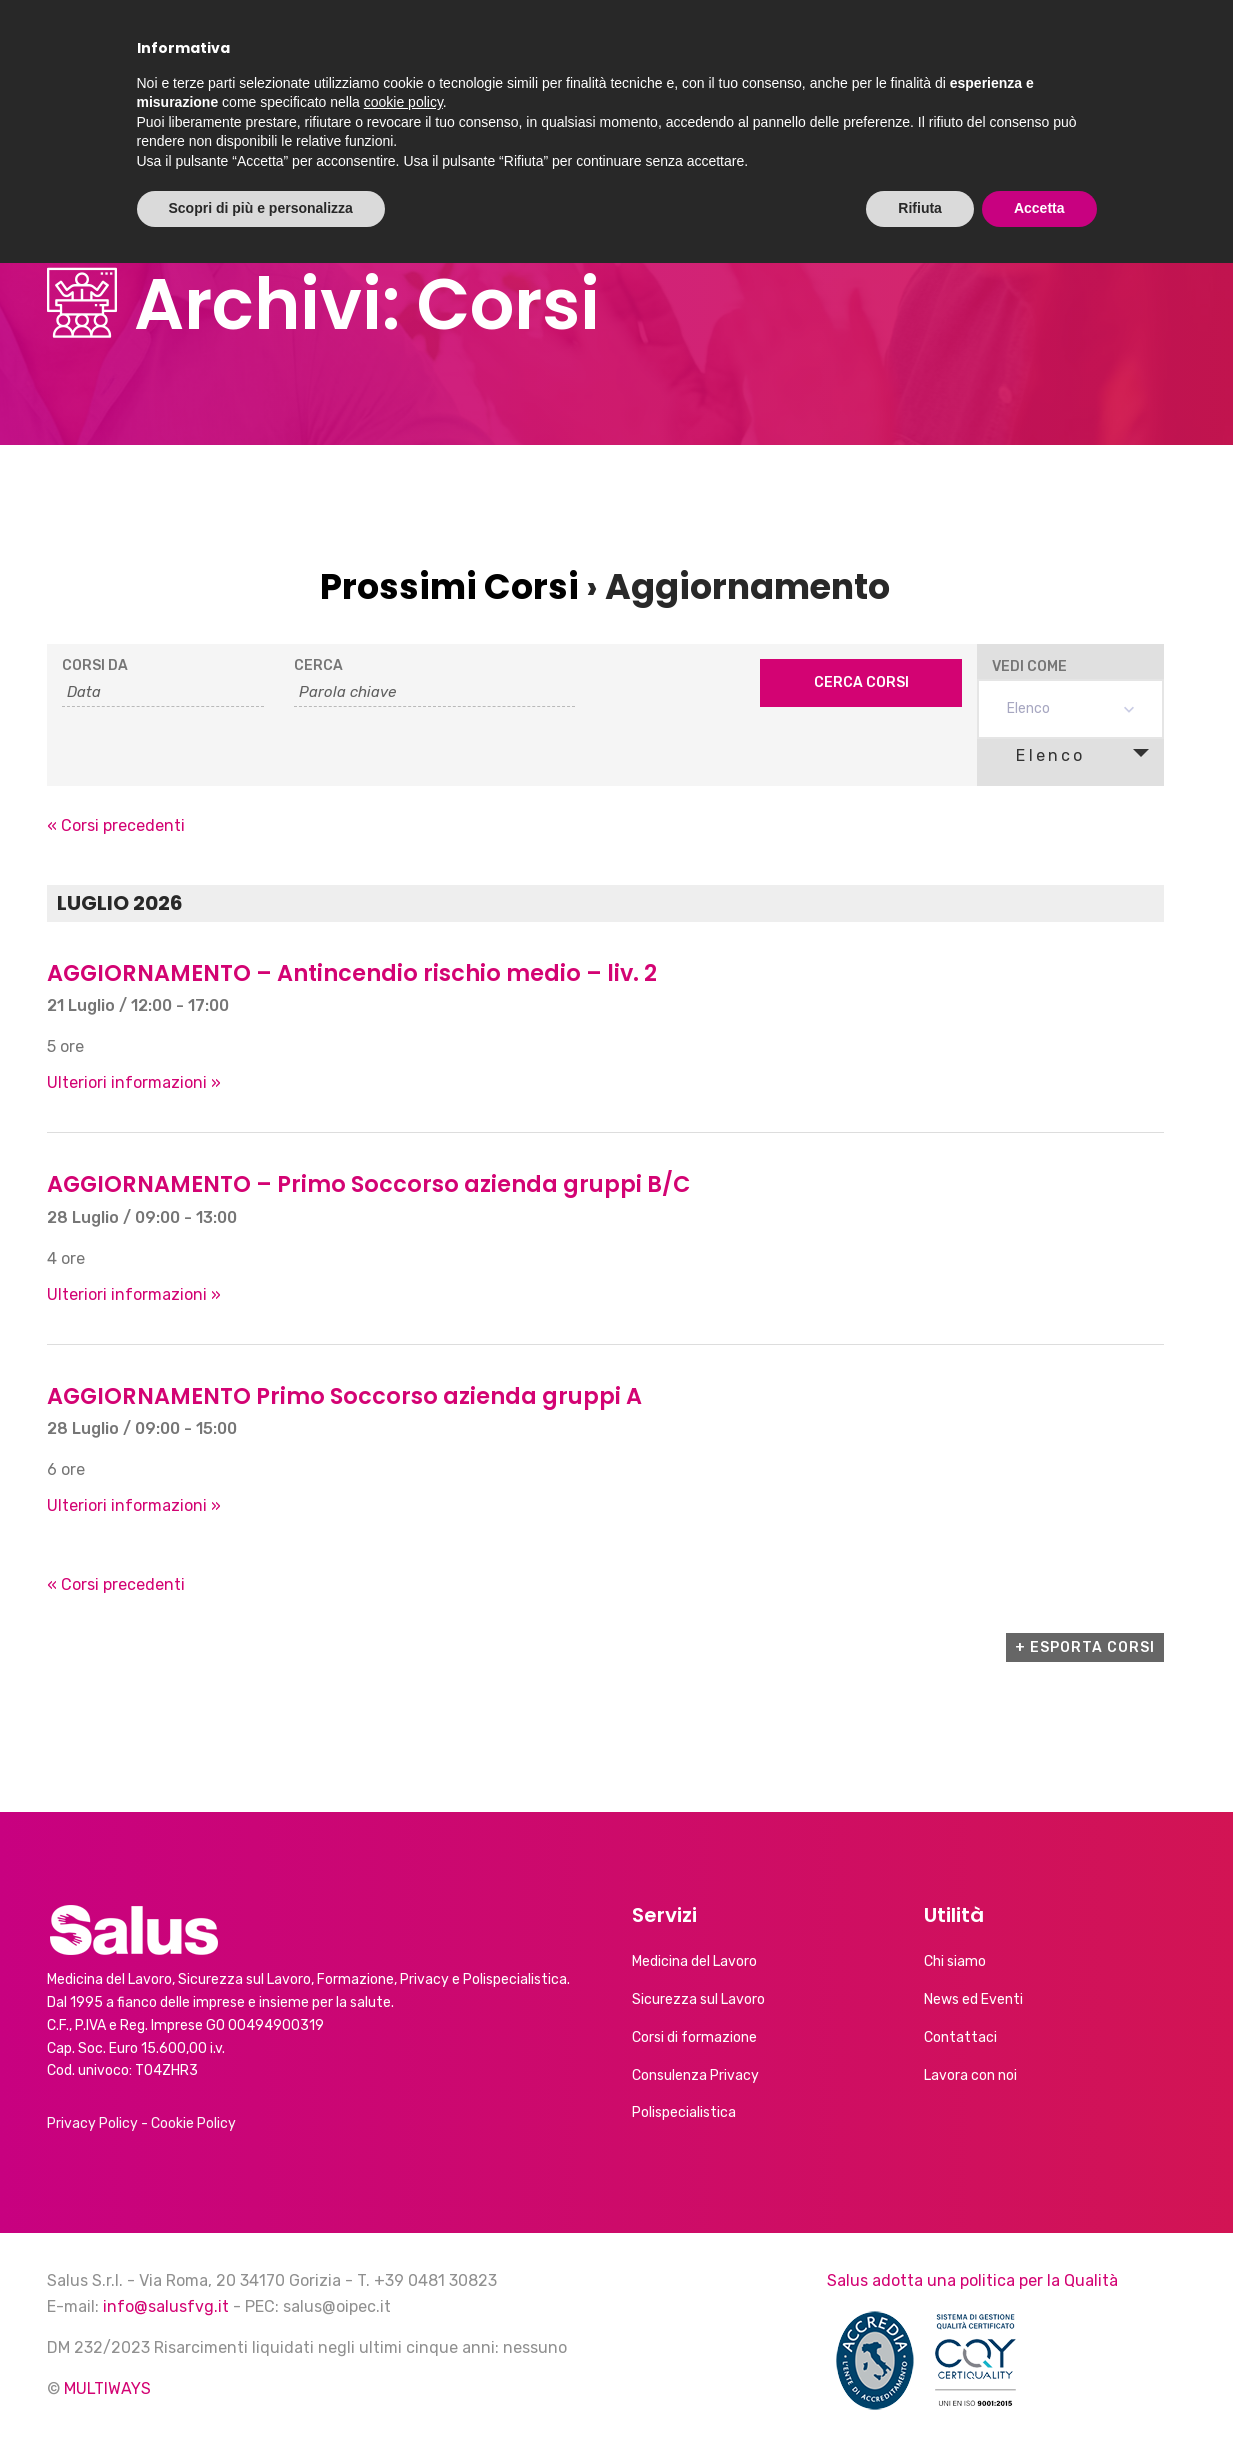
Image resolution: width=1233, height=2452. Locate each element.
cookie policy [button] (403, 2291)
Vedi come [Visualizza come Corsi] (1029, 667)
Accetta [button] (1039, 2397)
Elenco (1038, 755)
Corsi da (95, 666)
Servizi (601, 57)
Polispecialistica (684, 2112)
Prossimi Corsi (449, 586)
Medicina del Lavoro (694, 1961)
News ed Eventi (750, 57)
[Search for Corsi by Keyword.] (434, 692)
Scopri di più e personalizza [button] (261, 2397)
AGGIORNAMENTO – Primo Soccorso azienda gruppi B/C (368, 1184)
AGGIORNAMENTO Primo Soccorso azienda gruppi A (344, 1396)
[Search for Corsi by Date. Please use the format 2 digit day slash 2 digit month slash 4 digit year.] (163, 692)
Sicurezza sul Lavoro (698, 1999)
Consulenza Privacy (695, 2075)
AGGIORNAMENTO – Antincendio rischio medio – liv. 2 (352, 973)
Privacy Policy (92, 2123)
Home (381, 57)
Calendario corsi (928, 57)
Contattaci (960, 2037)
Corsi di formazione (694, 2037)
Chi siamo (478, 57)
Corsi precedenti (116, 825)
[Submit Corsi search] (861, 683)
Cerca (318, 666)
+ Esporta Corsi (1085, 1647)
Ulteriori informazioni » (134, 1082)
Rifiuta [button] (920, 2397)
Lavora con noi (970, 2075)
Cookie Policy (193, 2123)
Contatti (1079, 57)
